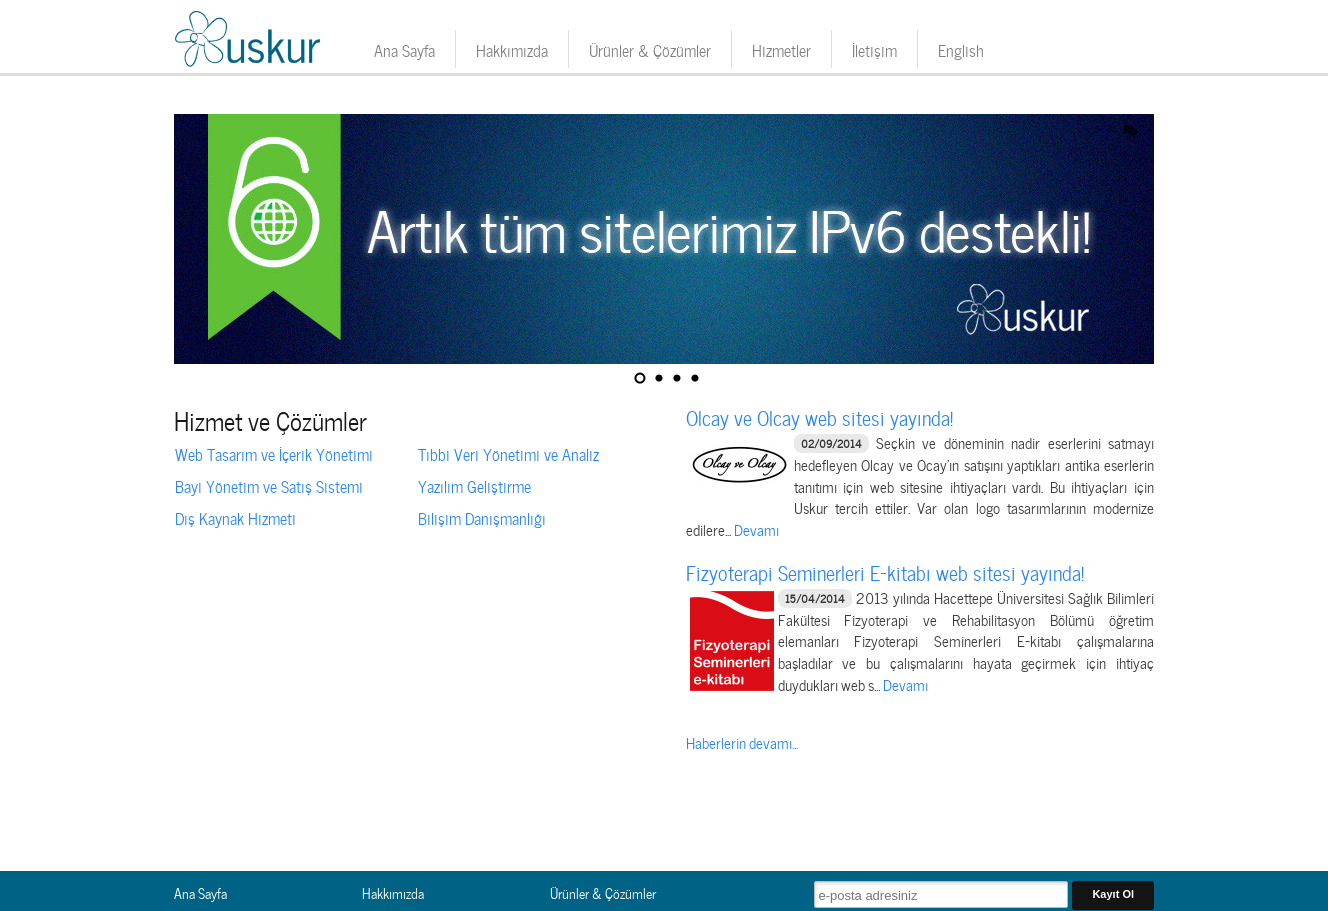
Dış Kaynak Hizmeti (235, 517)
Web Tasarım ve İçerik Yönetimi (274, 453)
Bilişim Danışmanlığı (482, 517)
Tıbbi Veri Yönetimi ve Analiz (508, 453)
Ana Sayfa (404, 49)
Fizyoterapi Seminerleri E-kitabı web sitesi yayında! (885, 571)
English (961, 49)
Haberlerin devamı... (742, 742)
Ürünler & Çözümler (650, 49)
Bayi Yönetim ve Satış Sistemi (269, 485)
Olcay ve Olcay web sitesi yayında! (819, 416)
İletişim (874, 49)
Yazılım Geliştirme (474, 485)
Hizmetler (781, 49)
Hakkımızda (512, 49)
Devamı (756, 529)
